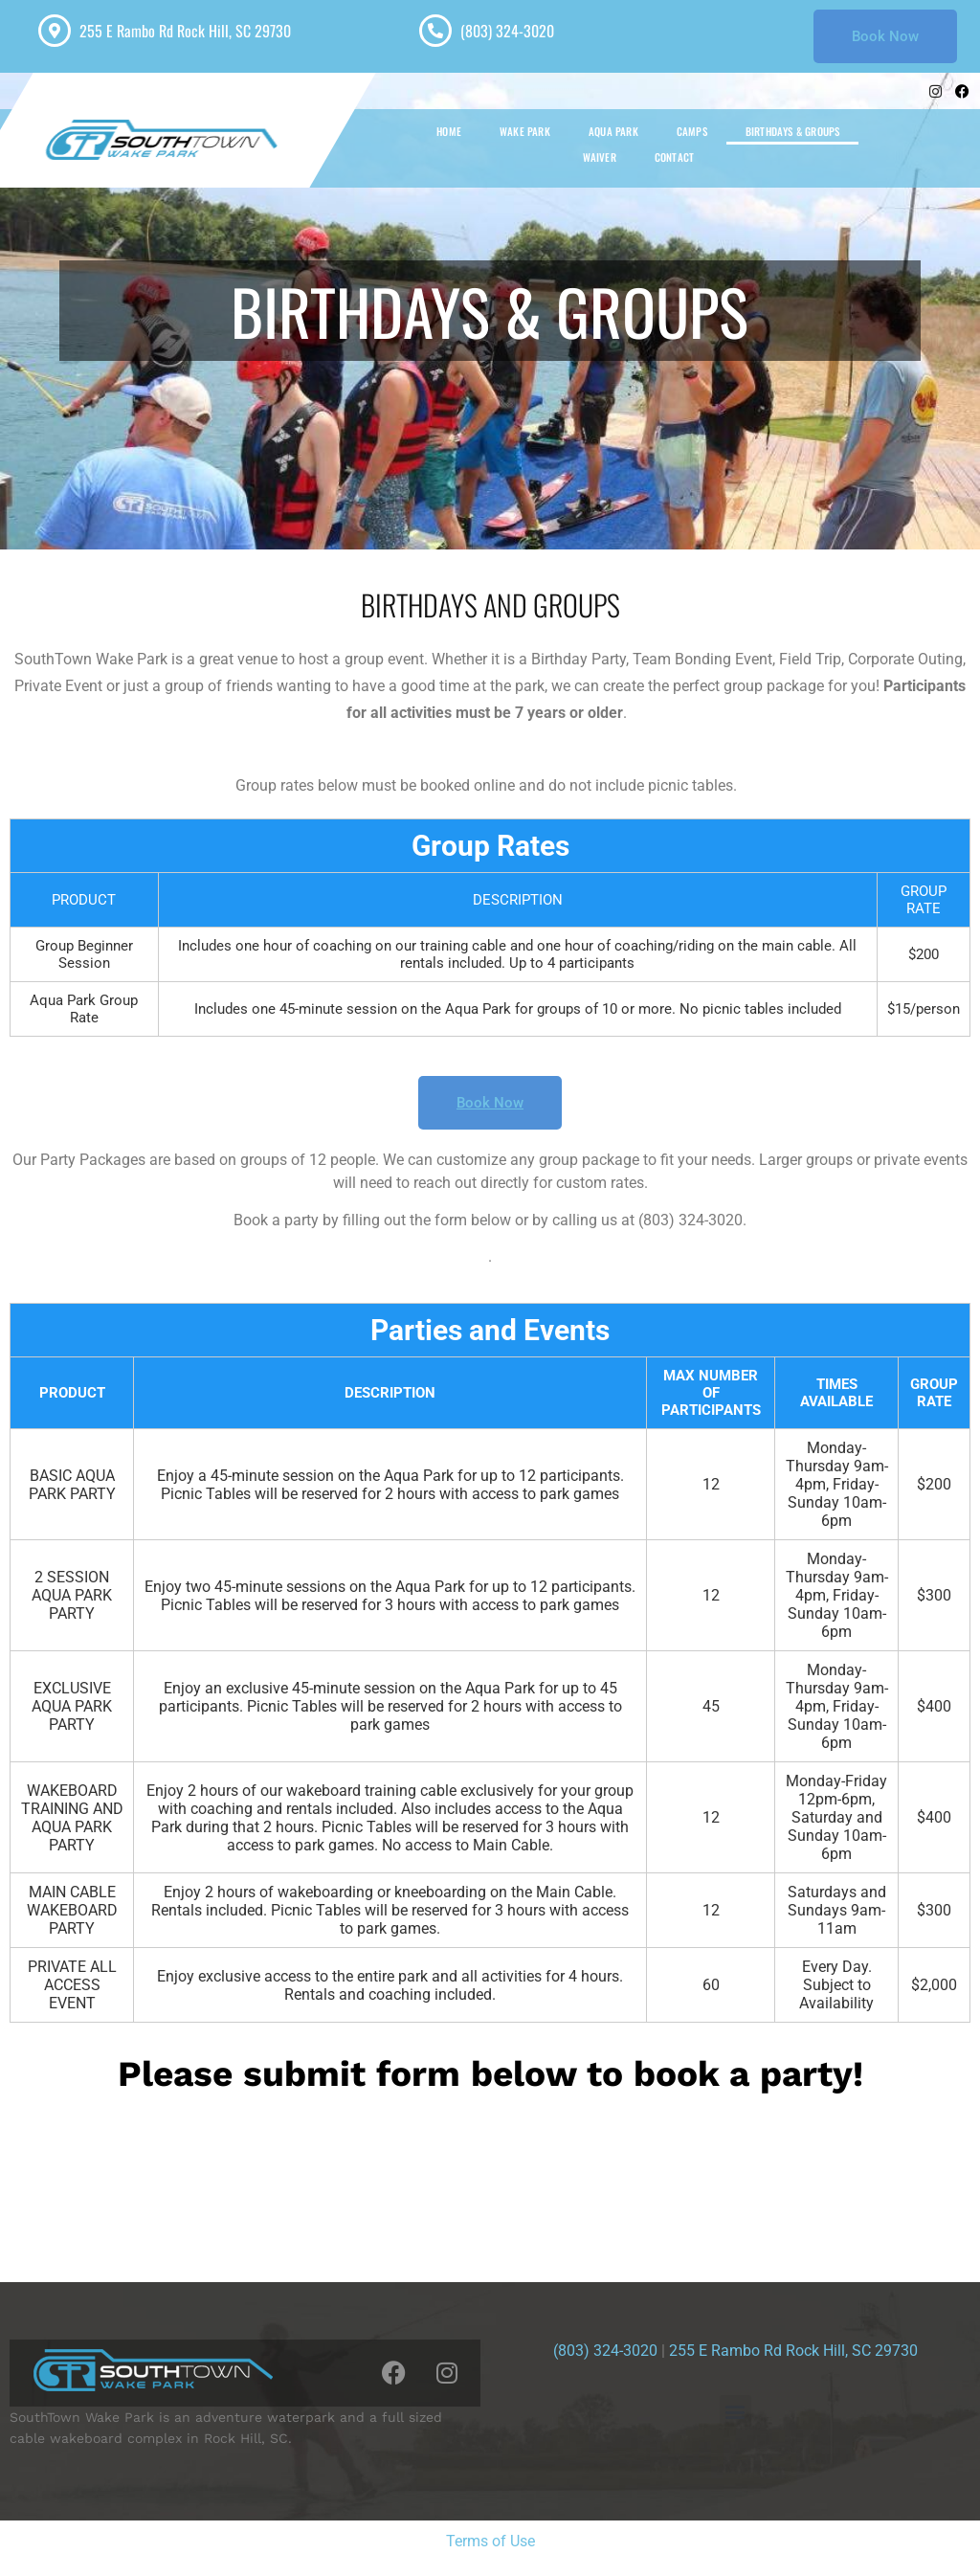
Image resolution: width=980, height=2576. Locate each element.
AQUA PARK (613, 131)
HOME (448, 131)
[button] (735, 2411)
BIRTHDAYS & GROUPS (793, 131)
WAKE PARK (525, 131)
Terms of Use (490, 2541)
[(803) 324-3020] (435, 30)
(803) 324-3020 (507, 30)
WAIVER (599, 157)
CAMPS (692, 131)
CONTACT (674, 157)
